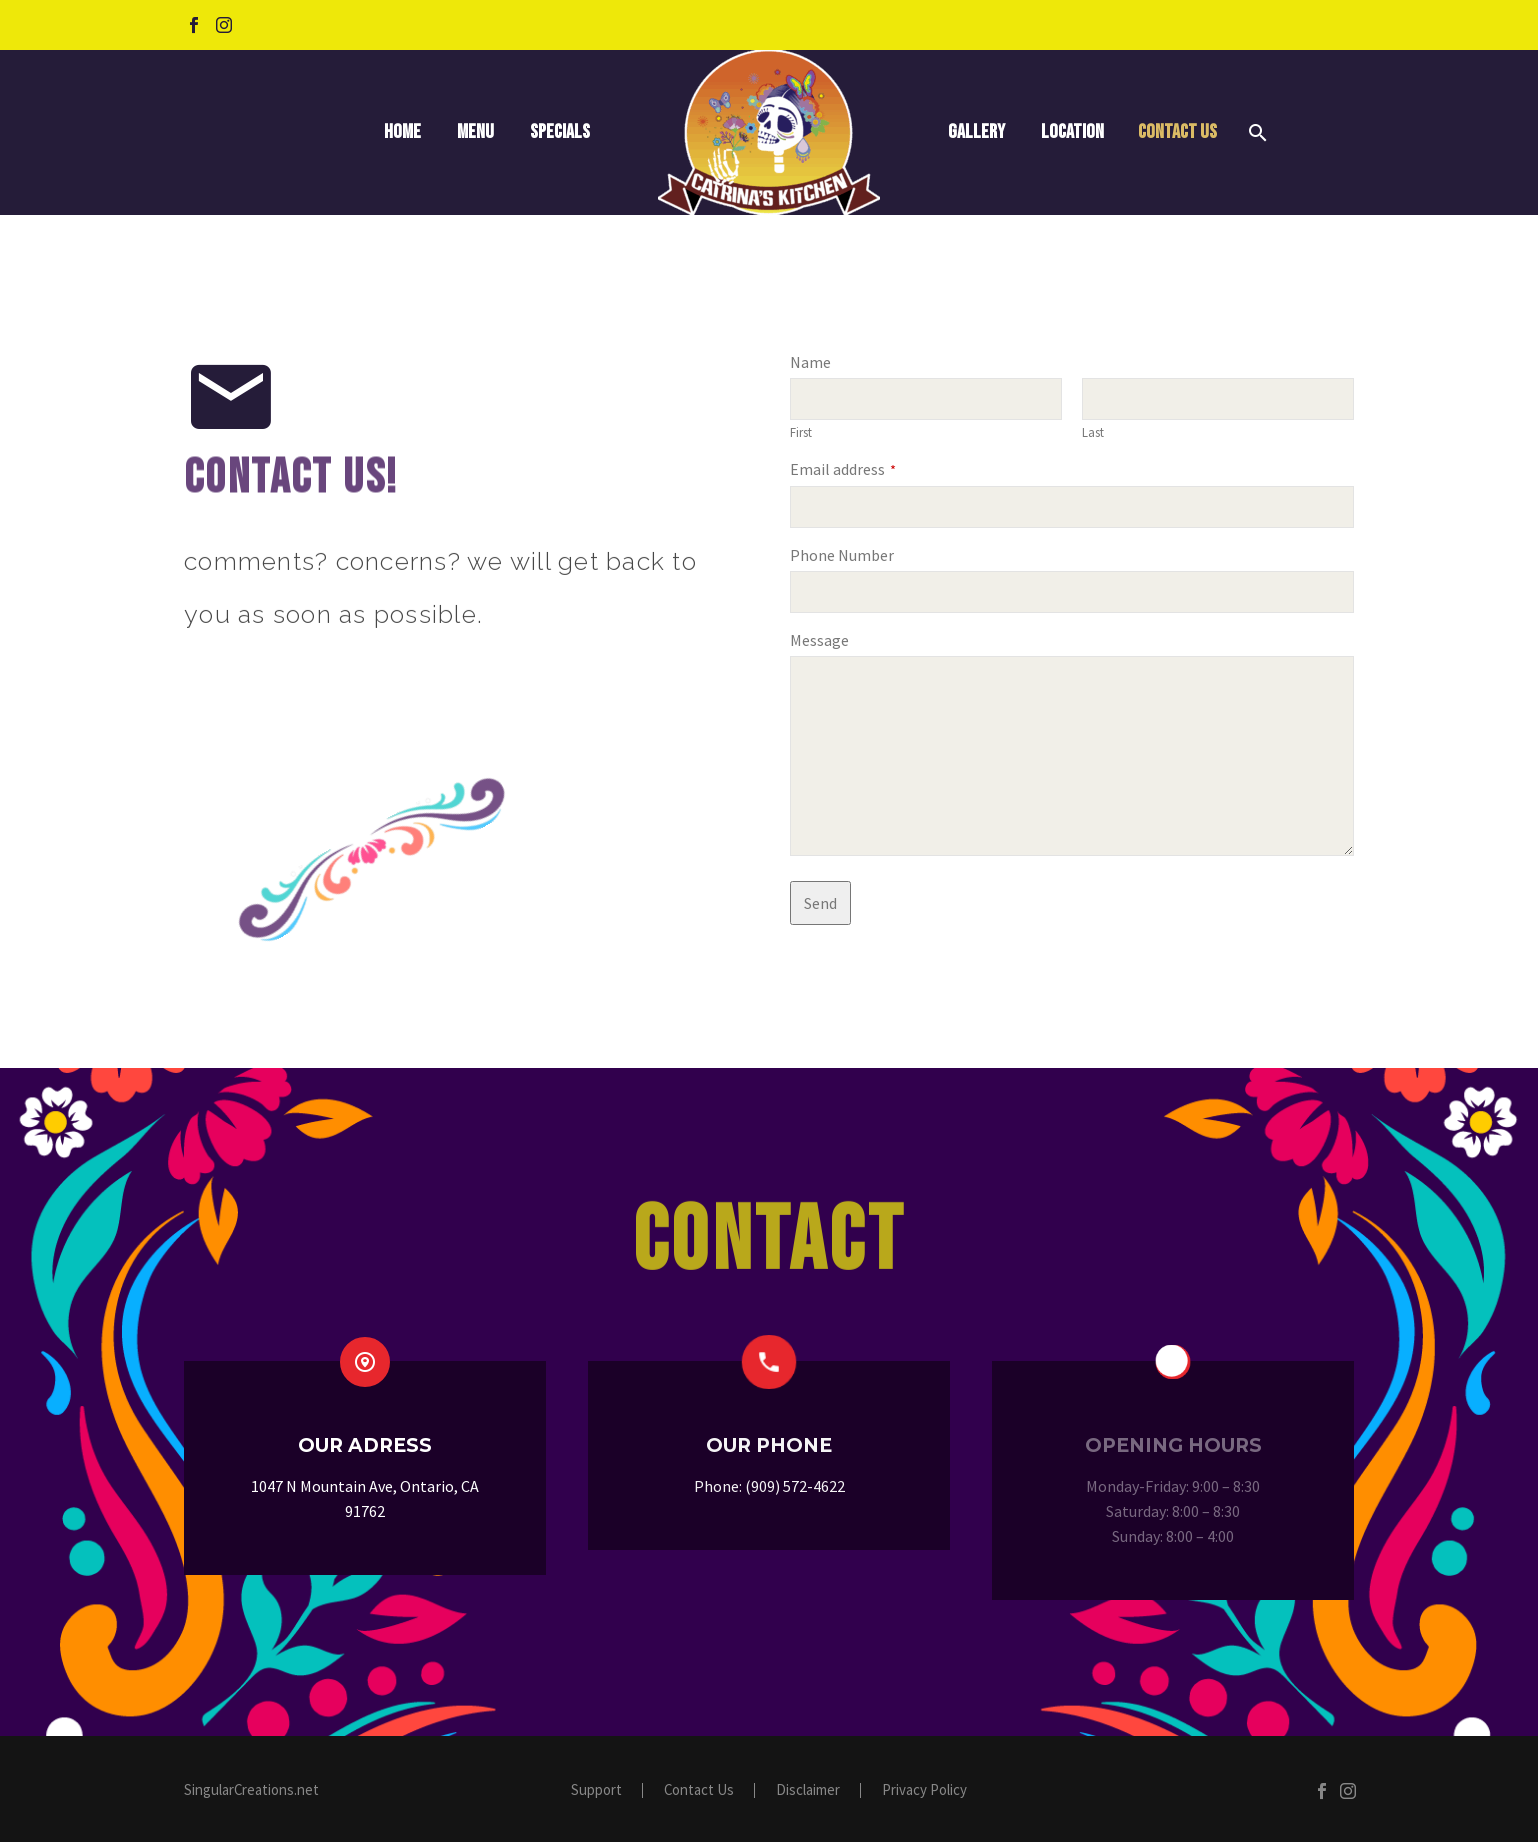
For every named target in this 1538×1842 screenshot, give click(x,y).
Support (596, 1790)
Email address (843, 469)
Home (402, 132)
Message (819, 640)
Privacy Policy (924, 1790)
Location (1072, 132)
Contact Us (1177, 132)
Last (1093, 432)
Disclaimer (808, 1790)
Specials (560, 132)
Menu (475, 132)
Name (810, 362)
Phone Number (842, 555)
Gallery (976, 132)
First (801, 432)
